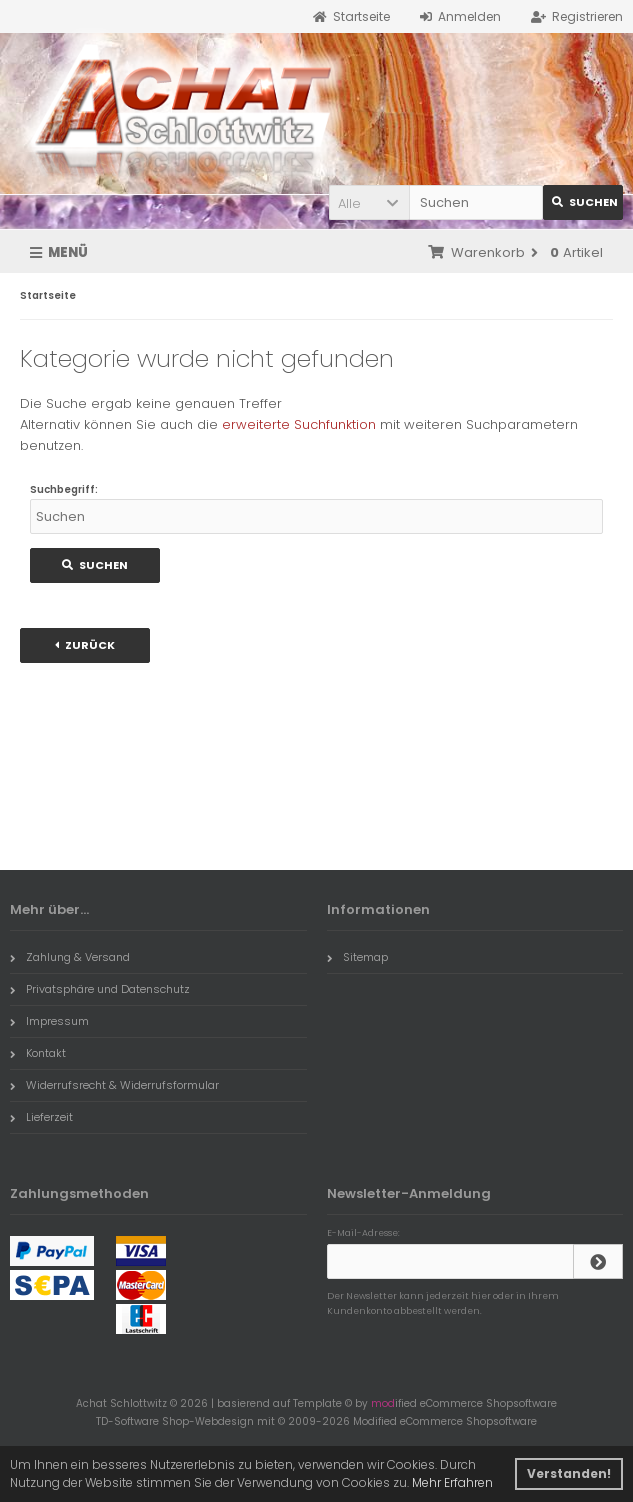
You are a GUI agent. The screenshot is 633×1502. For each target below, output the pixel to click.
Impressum (49, 1021)
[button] (369, 202)
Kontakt (38, 1053)
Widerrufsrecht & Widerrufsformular (114, 1085)
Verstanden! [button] (569, 1473)
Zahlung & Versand (70, 957)
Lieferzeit (41, 1117)
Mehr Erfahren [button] (452, 1482)
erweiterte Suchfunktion (299, 424)
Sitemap (357, 957)
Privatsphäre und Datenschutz (100, 989)
